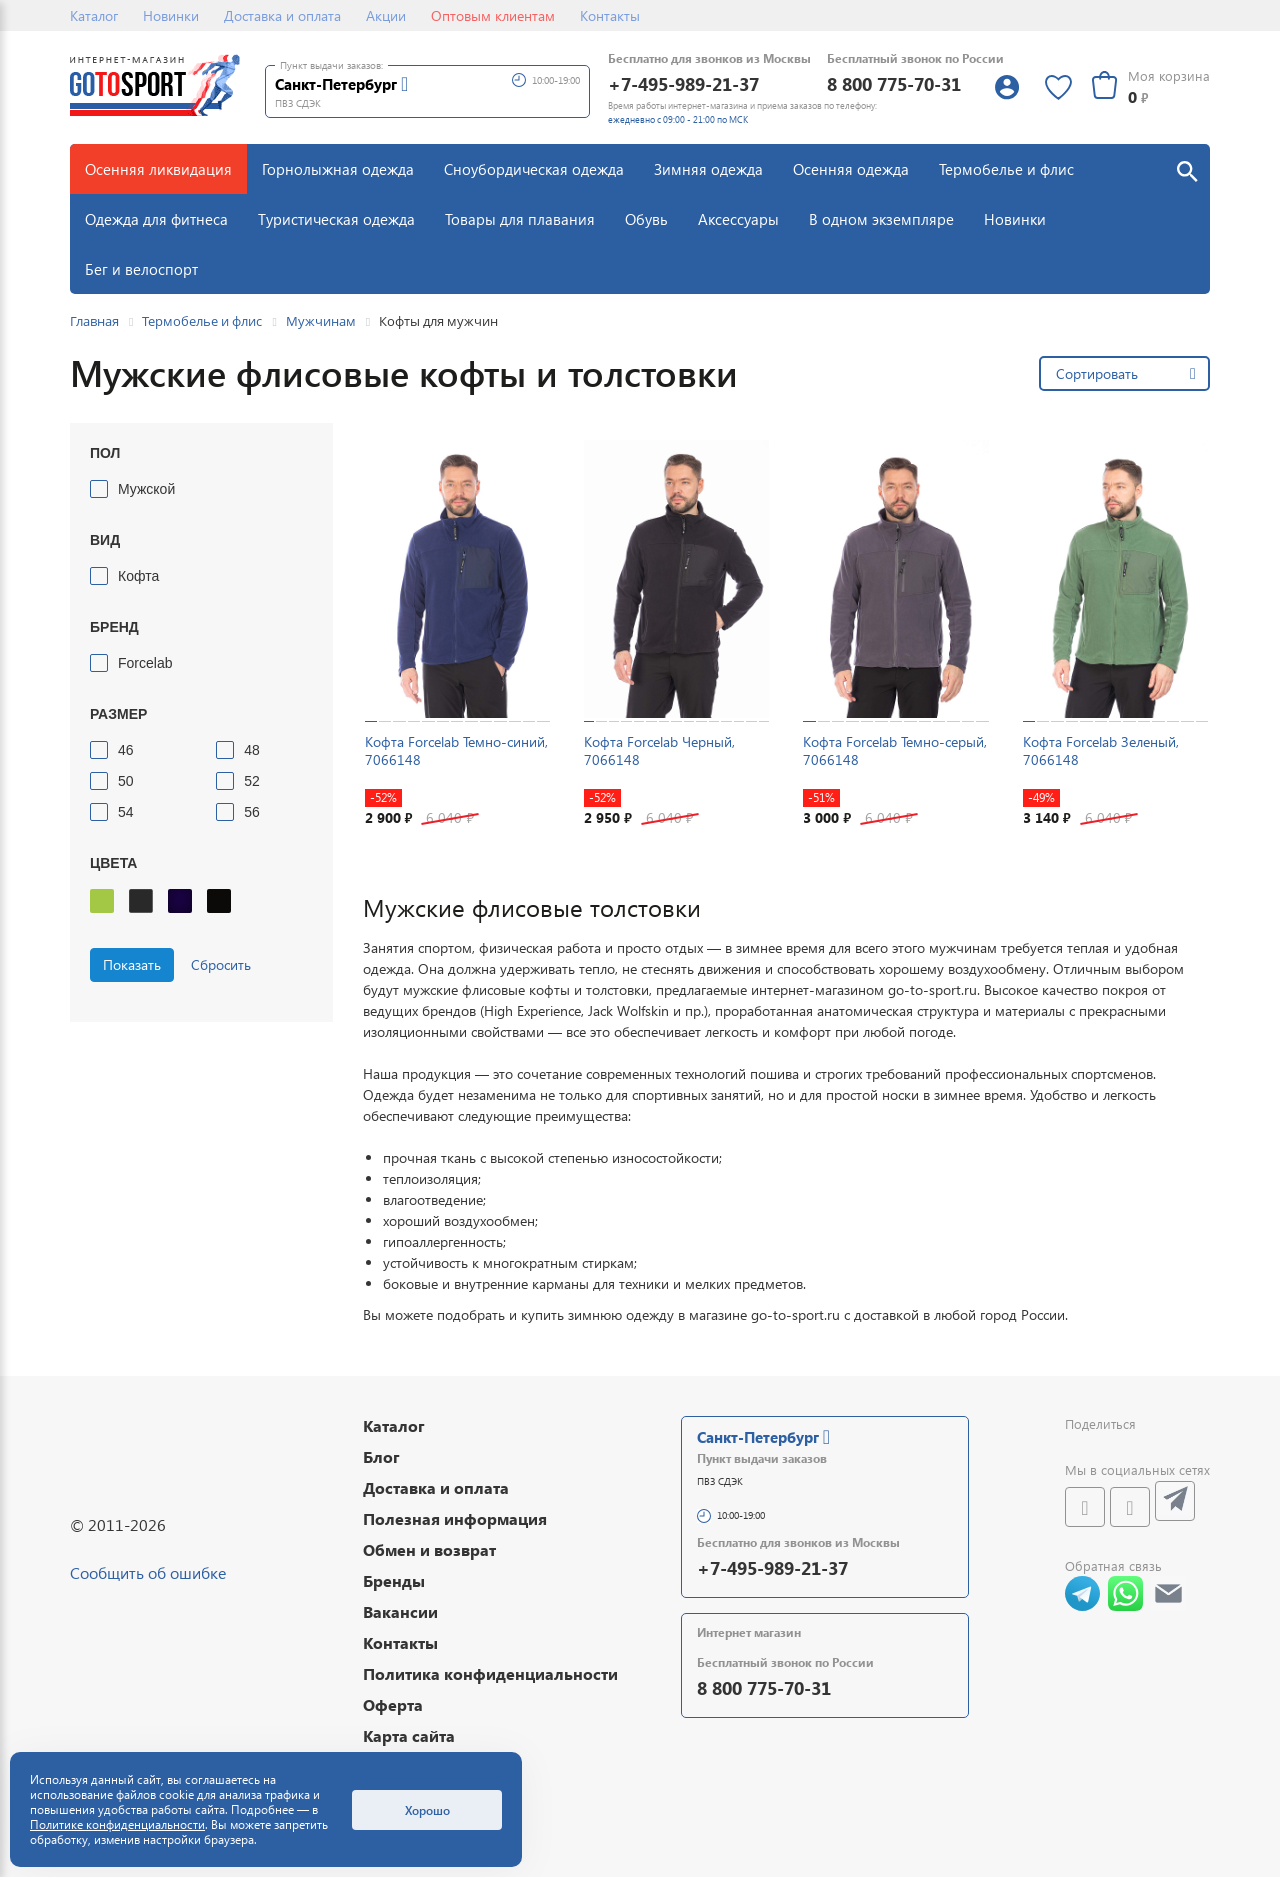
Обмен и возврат (429, 1549)
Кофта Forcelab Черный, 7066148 (659, 750)
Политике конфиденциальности (117, 1824)
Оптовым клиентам (493, 15)
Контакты (610, 15)
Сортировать (1097, 373)
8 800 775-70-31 (894, 83)
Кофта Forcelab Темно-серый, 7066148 (895, 750)
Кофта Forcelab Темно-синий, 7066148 (456, 750)
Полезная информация (455, 1518)
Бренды (394, 1580)
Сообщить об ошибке (148, 1572)
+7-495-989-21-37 (683, 83)
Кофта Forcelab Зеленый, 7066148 (1101, 750)
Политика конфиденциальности (490, 1673)
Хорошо (427, 1810)
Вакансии (400, 1611)
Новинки (171, 15)
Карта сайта (409, 1735)
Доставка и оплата (282, 15)
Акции (386, 15)
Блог (381, 1456)
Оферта (393, 1704)
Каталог (94, 15)
